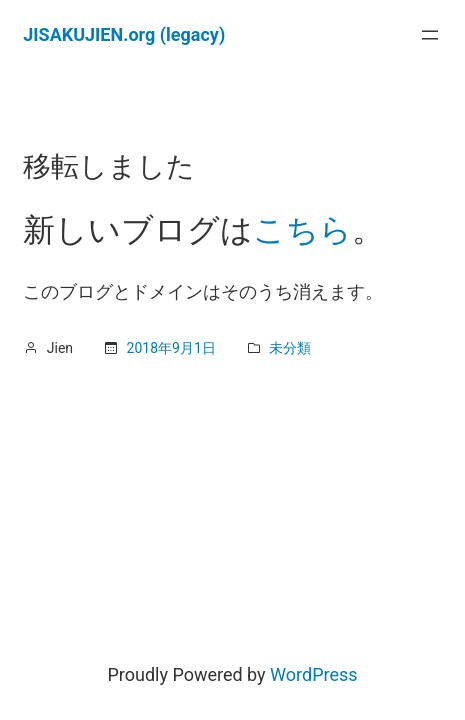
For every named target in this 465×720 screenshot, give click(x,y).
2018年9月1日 (171, 348)
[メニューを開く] (430, 35)
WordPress (313, 674)
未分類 (290, 348)
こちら (302, 230)
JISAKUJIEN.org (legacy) (124, 34)
